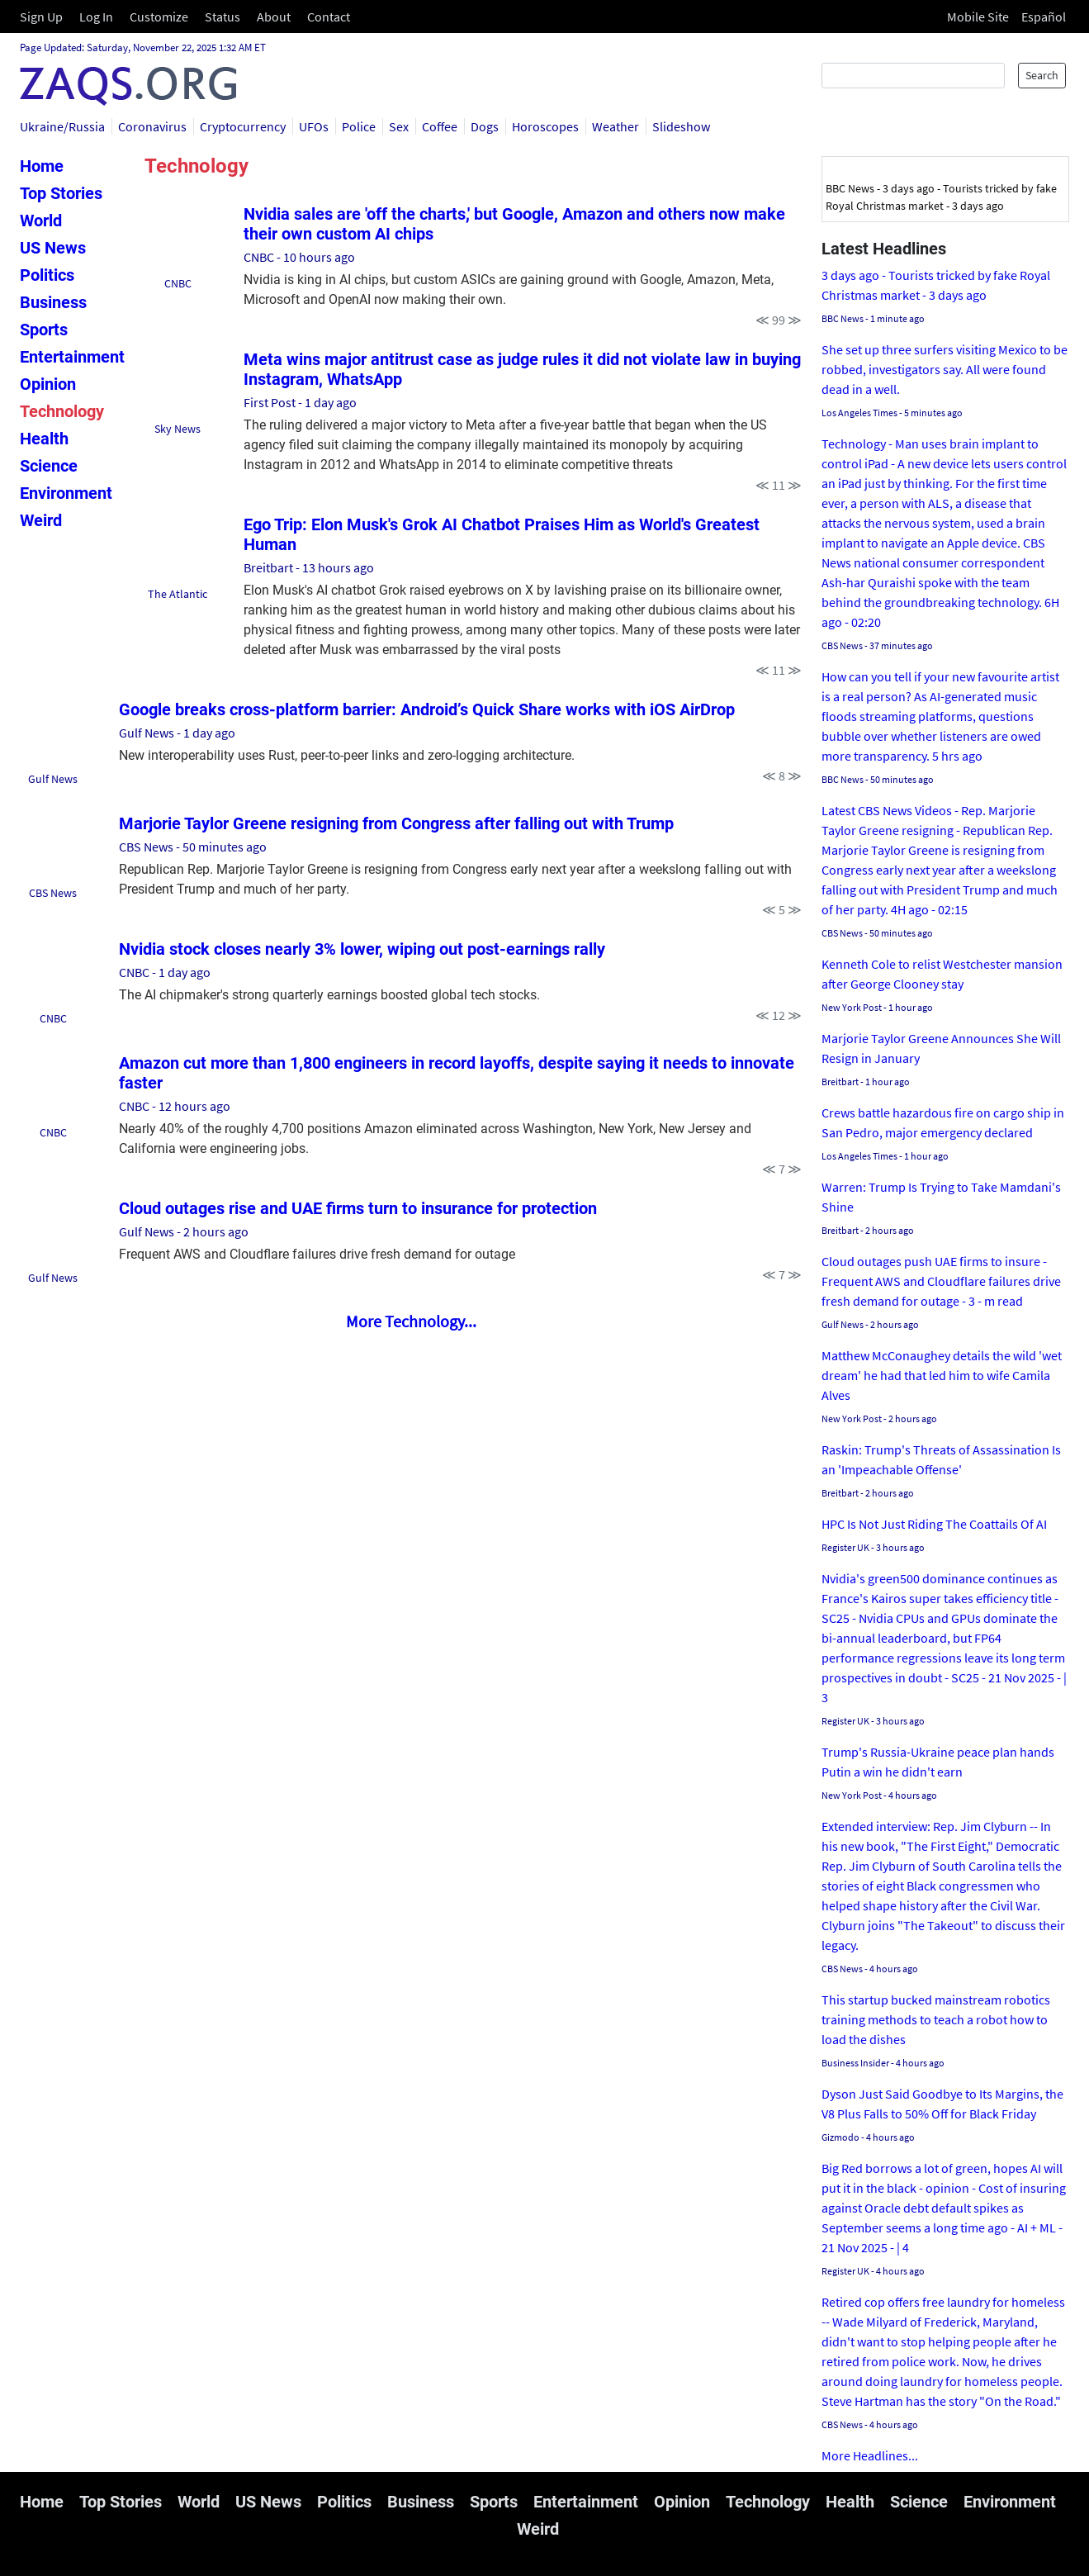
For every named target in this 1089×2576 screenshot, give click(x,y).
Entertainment (72, 357)
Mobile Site (978, 16)
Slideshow (681, 126)
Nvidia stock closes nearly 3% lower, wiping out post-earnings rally (362, 949)
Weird (41, 520)
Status (222, 16)
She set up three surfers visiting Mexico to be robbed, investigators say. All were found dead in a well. (944, 369)
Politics (47, 275)
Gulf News (53, 778)
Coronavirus (152, 126)
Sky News (177, 428)
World (41, 220)
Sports (44, 329)
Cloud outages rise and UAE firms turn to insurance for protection (358, 1208)
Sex (399, 126)
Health (44, 438)
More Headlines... (869, 2455)
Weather (615, 126)
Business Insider (855, 2063)
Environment (66, 493)
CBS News (53, 892)
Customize (159, 16)
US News (53, 248)
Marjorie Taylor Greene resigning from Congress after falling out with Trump (396, 823)
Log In (96, 16)
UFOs (314, 126)
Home (42, 166)
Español (1043, 16)
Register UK (845, 1547)
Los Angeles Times (859, 412)
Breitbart (268, 567)
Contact (328, 16)
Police (359, 126)
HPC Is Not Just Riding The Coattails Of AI (934, 1524)
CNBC (178, 283)
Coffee (439, 126)
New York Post (851, 1007)
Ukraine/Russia (62, 126)
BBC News (842, 318)
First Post (270, 402)
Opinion (48, 384)
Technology (62, 411)
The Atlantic (177, 593)
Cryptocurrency (243, 126)
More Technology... (411, 1321)
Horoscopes (545, 126)
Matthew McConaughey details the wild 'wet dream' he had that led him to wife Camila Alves (941, 1375)
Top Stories (61, 193)
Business (53, 302)
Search (1041, 75)
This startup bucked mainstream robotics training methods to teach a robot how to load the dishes (935, 2019)
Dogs (485, 126)
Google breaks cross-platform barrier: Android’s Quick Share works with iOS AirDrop (427, 709)
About (274, 16)
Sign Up (41, 16)
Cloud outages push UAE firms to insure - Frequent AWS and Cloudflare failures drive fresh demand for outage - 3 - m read (941, 1281)
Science (49, 466)
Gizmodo (840, 2137)
